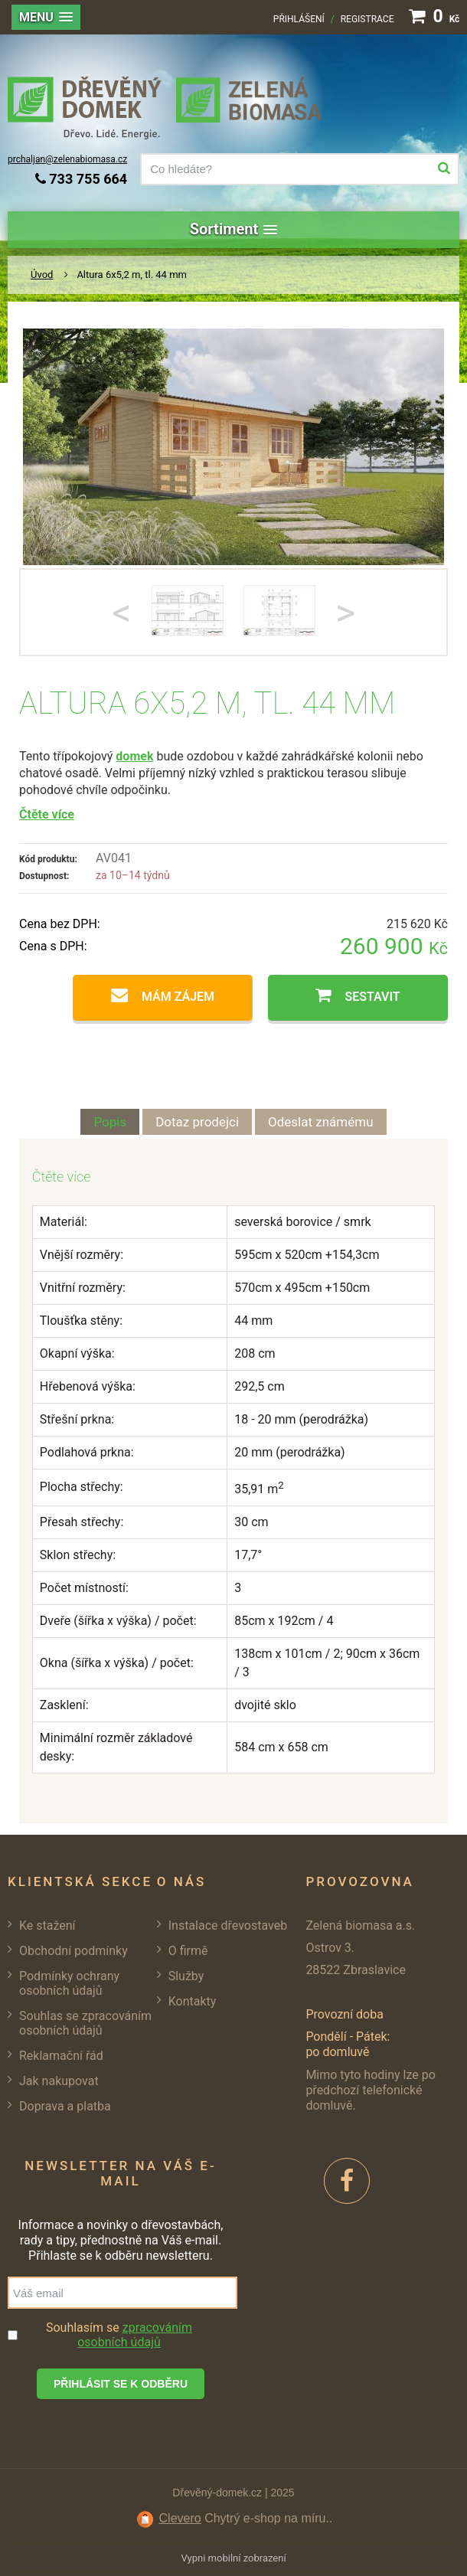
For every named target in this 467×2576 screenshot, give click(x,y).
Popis (109, 1121)
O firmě (188, 1950)
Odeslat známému (321, 1121)
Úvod (42, 274)
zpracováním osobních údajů (134, 2334)
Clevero (180, 2518)
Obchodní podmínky (73, 1950)
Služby (186, 1976)
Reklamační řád (61, 2055)
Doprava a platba (65, 2106)
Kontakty (192, 2001)
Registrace (367, 19)
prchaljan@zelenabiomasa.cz (67, 159)
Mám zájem (178, 996)
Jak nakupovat (59, 2081)
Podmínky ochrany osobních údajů (69, 1983)
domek (134, 756)
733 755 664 (81, 179)
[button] (45, 17)
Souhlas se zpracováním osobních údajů (85, 2023)
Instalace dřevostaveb (227, 1925)
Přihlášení (299, 19)
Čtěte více (46, 814)
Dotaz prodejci (197, 1121)
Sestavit (372, 996)
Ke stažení (47, 1925)
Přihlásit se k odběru (121, 2384)
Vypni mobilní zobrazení (233, 2558)
